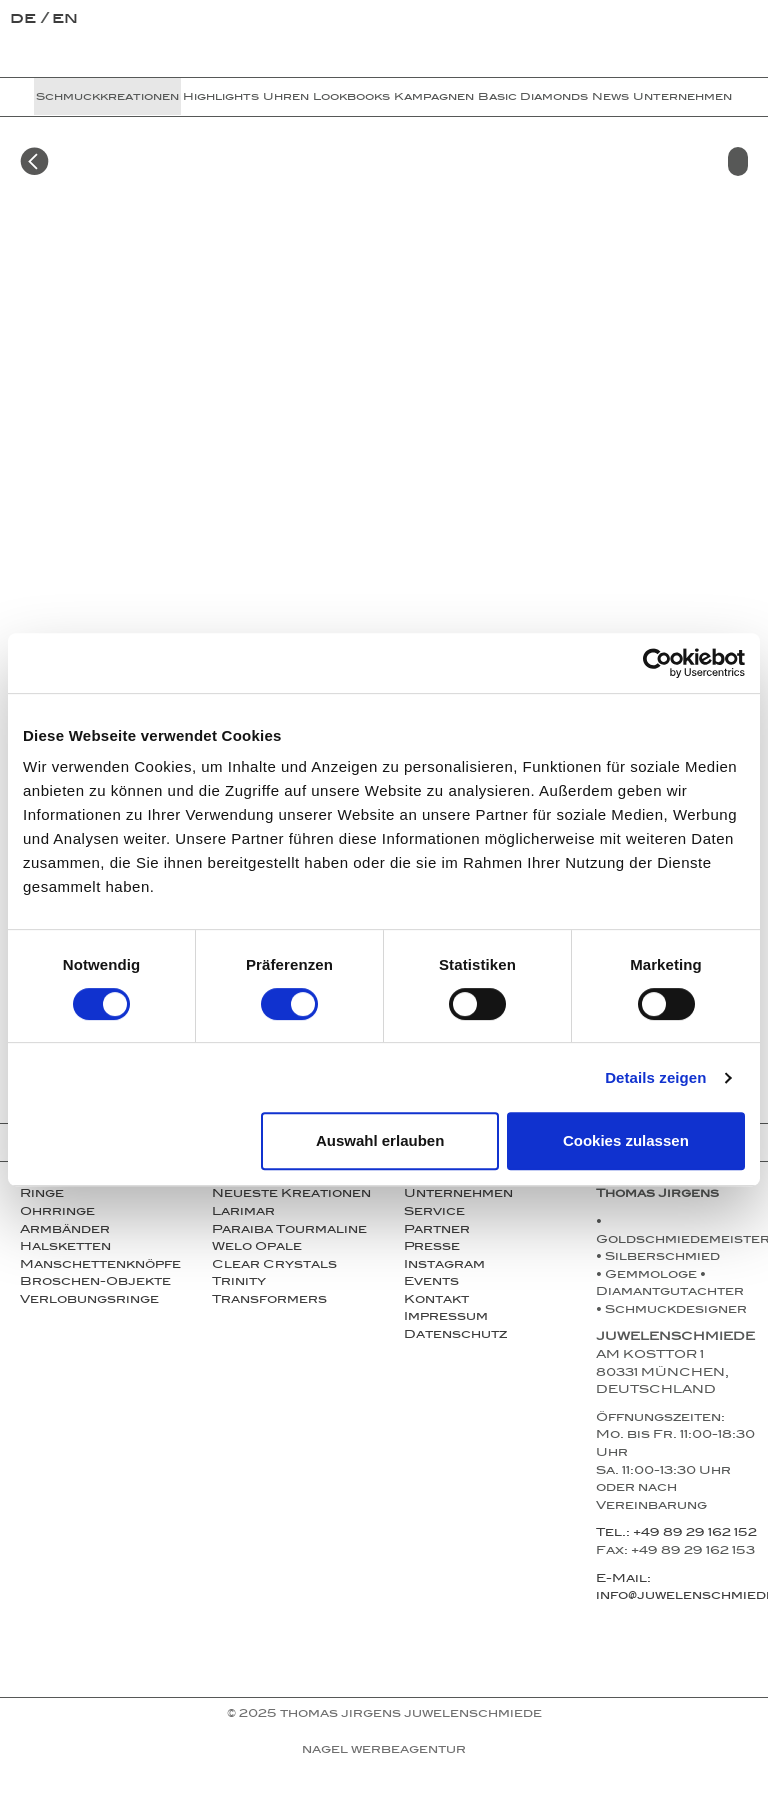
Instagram (444, 1266)
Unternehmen (682, 98)
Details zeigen (655, 1077)
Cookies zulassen (626, 1140)
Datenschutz (455, 1336)
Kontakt (436, 1301)
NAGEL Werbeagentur (384, 1751)
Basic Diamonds (533, 98)
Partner (437, 1231)
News (610, 98)
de (25, 20)
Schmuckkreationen (107, 98)
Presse (432, 1248)
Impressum (446, 1318)
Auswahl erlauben (380, 1140)
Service (434, 1213)
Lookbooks (351, 98)
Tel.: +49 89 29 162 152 (676, 1534)
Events (431, 1283)
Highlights (221, 98)
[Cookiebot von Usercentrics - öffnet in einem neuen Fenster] (657, 663)
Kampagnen (434, 98)
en (65, 20)
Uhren (286, 98)
